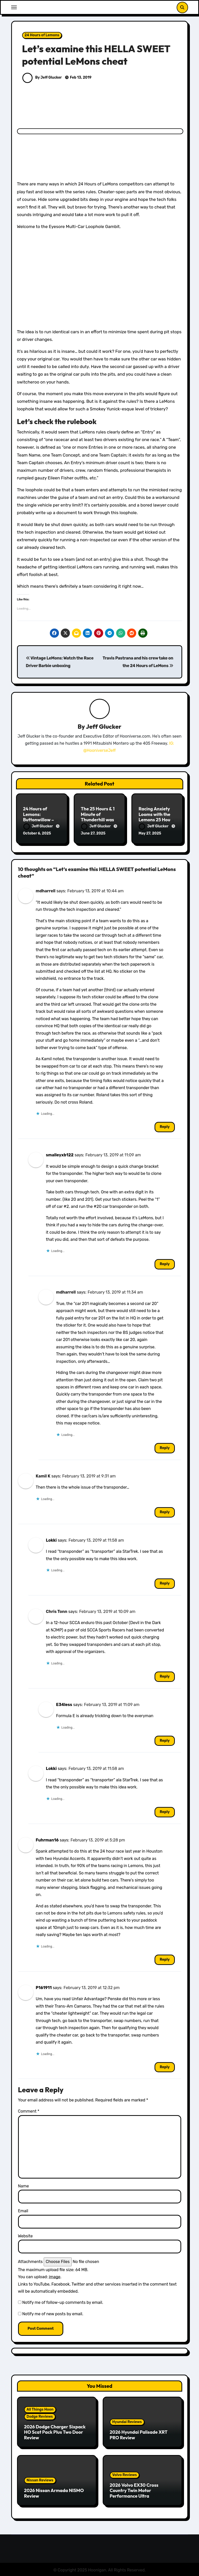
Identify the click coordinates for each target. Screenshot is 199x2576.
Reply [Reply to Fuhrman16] (165, 1958)
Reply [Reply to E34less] (165, 1738)
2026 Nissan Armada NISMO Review (54, 2491)
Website (25, 2234)
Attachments (30, 2259)
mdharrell (46, 889)
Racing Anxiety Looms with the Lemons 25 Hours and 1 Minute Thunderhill (156, 820)
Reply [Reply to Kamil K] (165, 1510)
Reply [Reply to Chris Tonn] (165, 1675)
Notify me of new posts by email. (52, 2312)
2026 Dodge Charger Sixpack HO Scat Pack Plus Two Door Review (55, 2430)
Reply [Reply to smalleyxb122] (165, 1262)
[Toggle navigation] (14, 7)
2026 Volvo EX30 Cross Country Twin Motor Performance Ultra (134, 2488)
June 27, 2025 (93, 834)
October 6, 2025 (37, 834)
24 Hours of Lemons (42, 35)
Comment (28, 2109)
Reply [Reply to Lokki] (165, 1581)
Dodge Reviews (40, 2415)
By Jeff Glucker (42, 77)
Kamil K (43, 1474)
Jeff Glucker (103, 727)
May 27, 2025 (150, 834)
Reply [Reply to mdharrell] (165, 1125)
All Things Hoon (40, 2408)
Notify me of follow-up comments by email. (62, 2300)
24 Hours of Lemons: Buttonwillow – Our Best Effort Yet (39, 820)
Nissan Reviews (40, 2478)
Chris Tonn (56, 1609)
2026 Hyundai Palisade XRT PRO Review (138, 2433)
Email (23, 2209)
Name (23, 2184)
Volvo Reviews (124, 2473)
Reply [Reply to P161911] (165, 2065)
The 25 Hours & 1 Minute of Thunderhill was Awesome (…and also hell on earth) (99, 820)
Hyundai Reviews (127, 2420)
